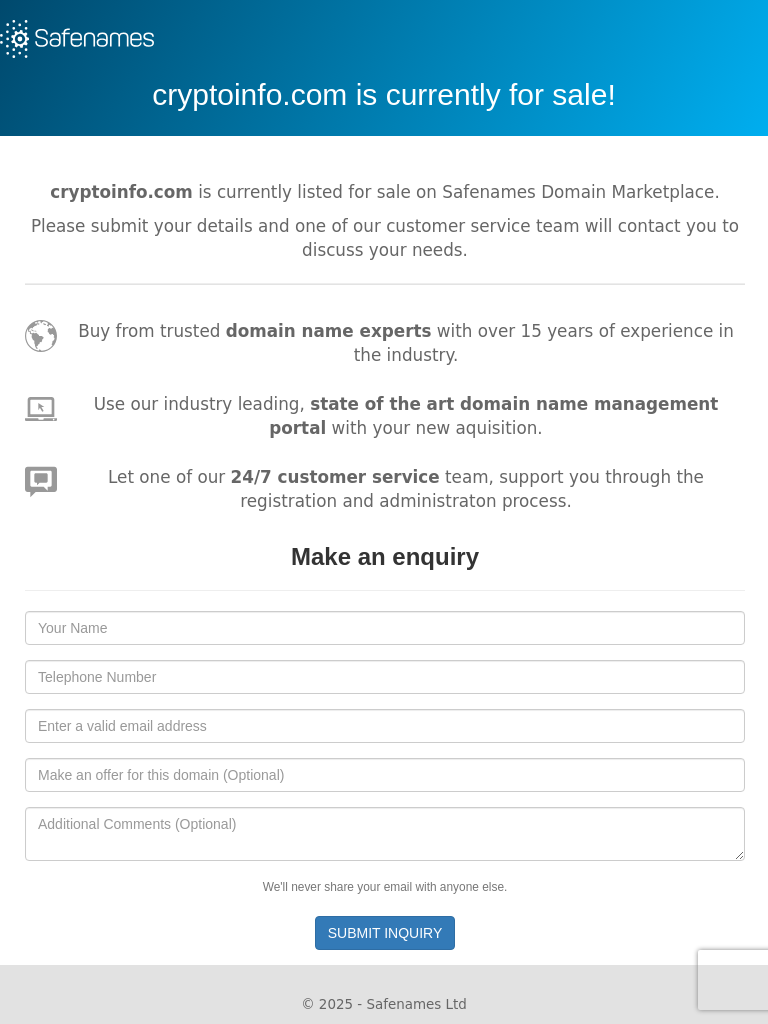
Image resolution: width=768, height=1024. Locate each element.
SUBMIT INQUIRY (385, 933)
